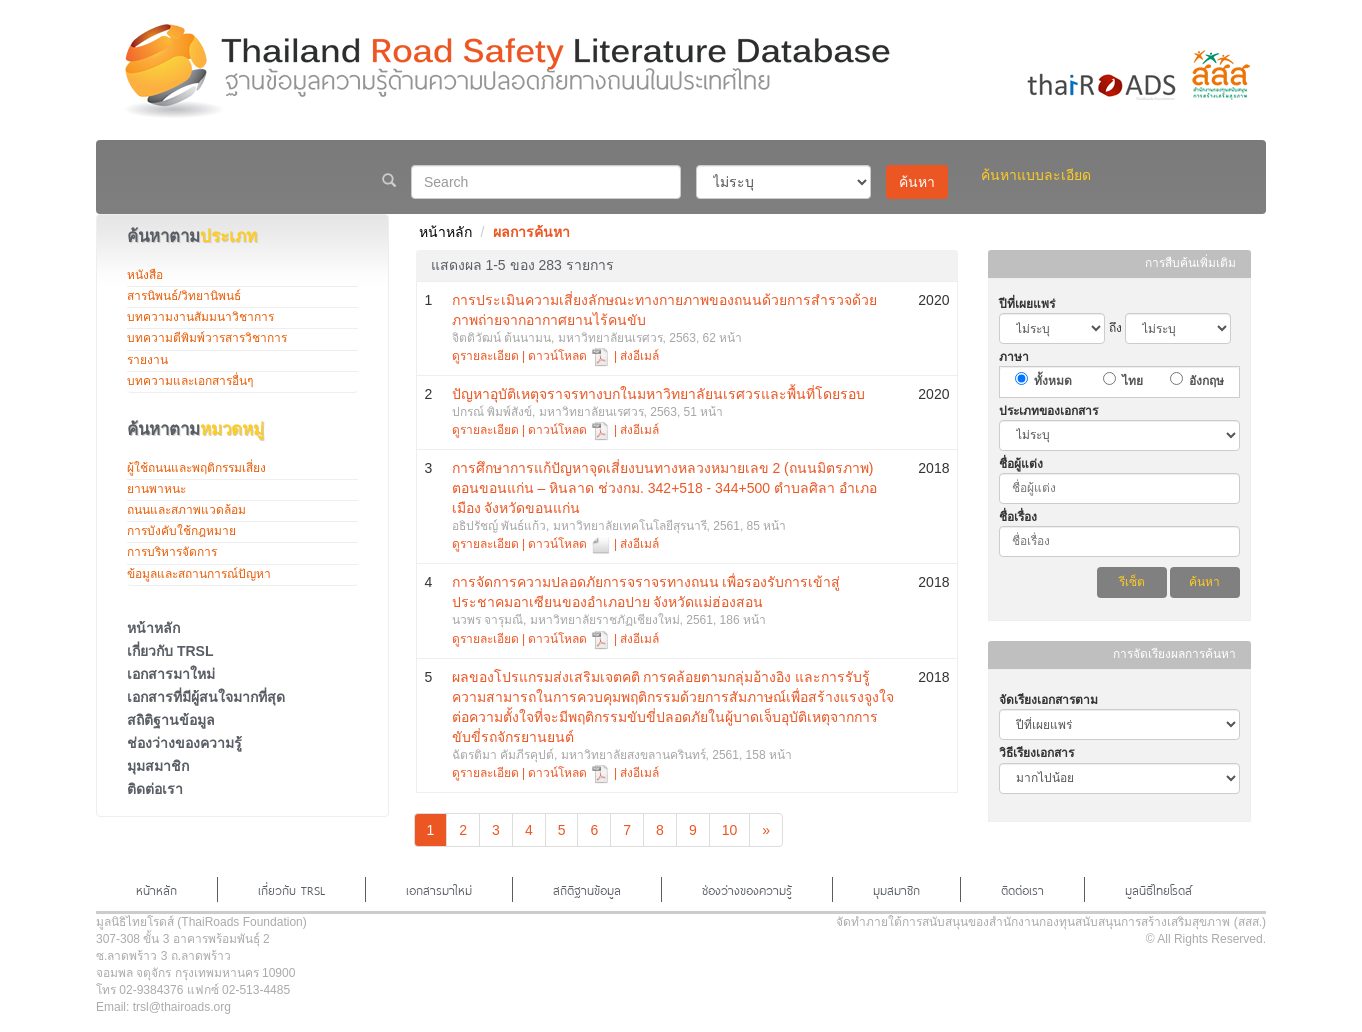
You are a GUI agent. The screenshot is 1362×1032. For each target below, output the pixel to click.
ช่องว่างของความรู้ (184, 743)
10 (730, 830)
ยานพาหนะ (156, 489)
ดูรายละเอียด (485, 356)
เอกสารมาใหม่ (171, 674)
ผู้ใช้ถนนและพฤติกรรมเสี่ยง (196, 468)
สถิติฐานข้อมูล (171, 720)
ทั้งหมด (1053, 381)
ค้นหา (917, 182)
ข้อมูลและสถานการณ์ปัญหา (199, 574)
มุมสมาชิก (158, 766)
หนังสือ (145, 275)
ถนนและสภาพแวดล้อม (186, 510)
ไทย (1132, 381)
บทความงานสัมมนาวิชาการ (200, 317)
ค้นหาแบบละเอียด (1036, 175)
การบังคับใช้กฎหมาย (181, 531)
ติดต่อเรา (155, 789)
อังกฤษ (1206, 381)
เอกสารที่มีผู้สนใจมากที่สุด (206, 697)
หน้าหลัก (153, 628)
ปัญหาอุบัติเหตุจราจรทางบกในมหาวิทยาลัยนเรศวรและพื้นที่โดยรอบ (658, 394)
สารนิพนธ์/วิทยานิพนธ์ (184, 296)
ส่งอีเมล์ (639, 356)
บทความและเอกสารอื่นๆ (190, 381)
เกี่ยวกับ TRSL (170, 651)
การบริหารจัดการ (172, 552)
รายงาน (147, 360)
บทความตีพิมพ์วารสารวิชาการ (207, 338)
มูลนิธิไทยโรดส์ (1158, 889)
